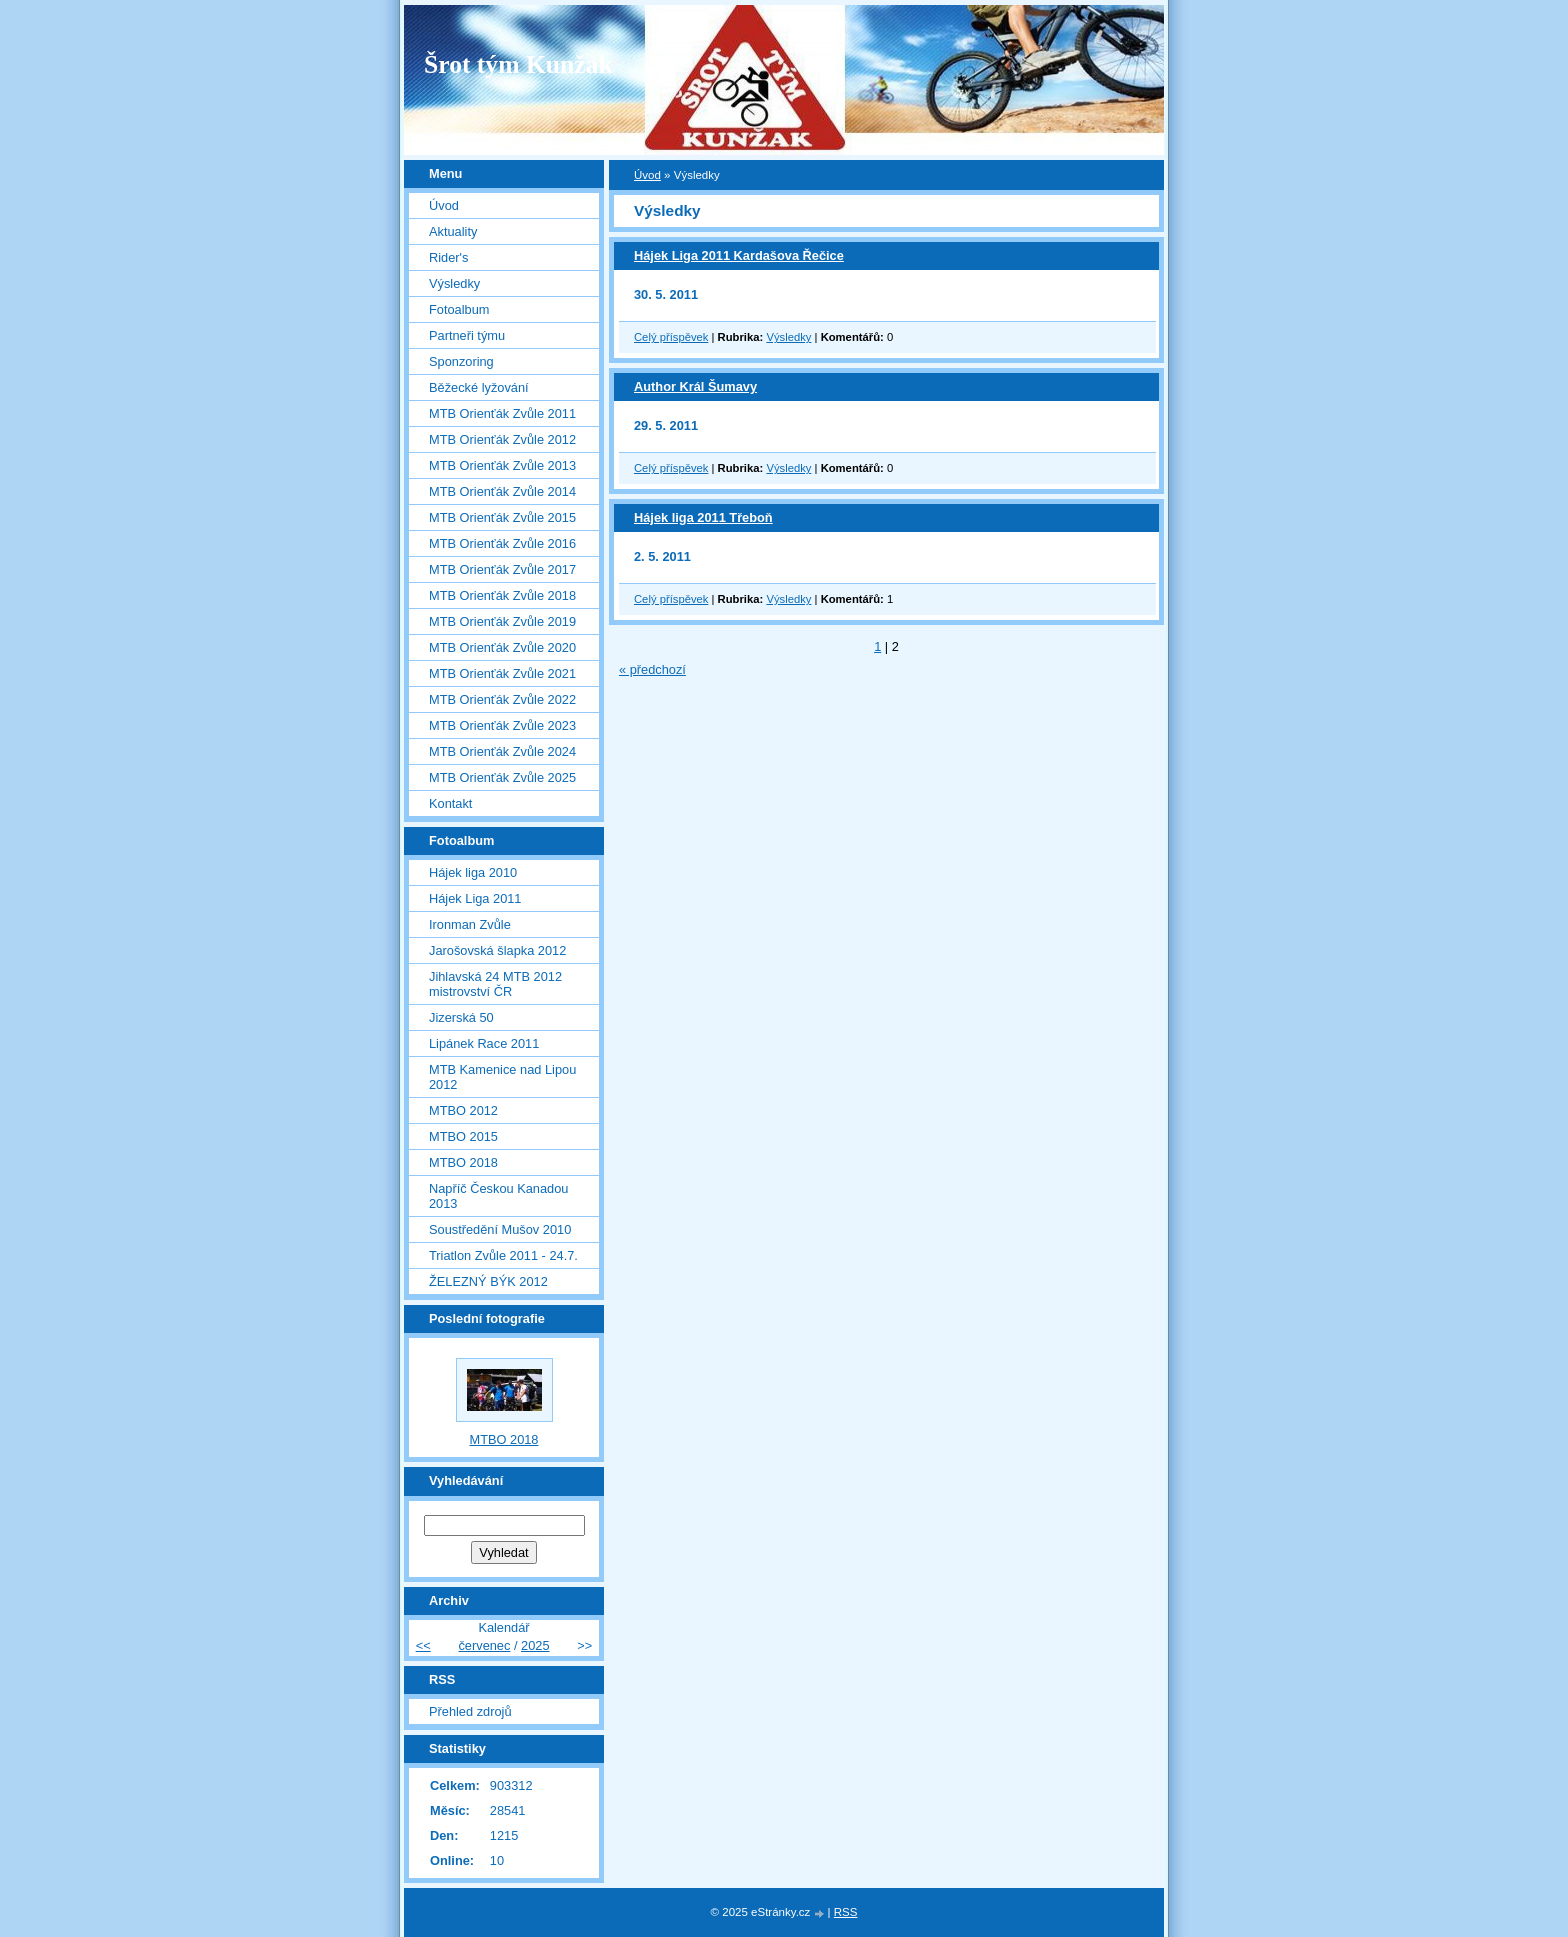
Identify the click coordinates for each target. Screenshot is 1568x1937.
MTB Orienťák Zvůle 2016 (502, 543)
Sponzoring (461, 361)
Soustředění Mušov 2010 (500, 1229)
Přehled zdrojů (470, 1711)
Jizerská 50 (461, 1017)
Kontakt (450, 803)
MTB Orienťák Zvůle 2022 (502, 699)
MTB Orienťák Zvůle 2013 (502, 465)
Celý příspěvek (671, 337)
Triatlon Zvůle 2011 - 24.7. (503, 1255)
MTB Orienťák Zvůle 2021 (502, 673)
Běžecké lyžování (479, 387)
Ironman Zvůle (470, 924)
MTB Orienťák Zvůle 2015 (502, 517)
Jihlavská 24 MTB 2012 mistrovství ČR (495, 984)
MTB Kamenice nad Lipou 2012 (502, 1077)
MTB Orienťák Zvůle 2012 (502, 439)
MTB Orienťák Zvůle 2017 (502, 569)
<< (423, 1645)
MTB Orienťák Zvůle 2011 (502, 413)
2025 (535, 1645)
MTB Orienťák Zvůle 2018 (502, 595)
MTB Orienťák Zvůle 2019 (502, 621)
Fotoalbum (459, 309)
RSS (846, 1912)
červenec (484, 1645)
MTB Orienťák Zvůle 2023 (502, 725)
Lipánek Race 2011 (484, 1043)
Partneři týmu (467, 335)
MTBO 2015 (463, 1136)
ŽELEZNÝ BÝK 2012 (488, 1281)
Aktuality (453, 231)
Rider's (448, 257)
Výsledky (788, 337)
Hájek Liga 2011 (475, 898)
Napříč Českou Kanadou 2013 (498, 1196)
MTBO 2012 (463, 1110)
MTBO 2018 (463, 1162)
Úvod (647, 175)
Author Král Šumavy (695, 386)
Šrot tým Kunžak (518, 64)
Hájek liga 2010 (473, 872)
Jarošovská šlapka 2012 (497, 950)
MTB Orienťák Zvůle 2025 (502, 777)
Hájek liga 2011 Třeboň (703, 517)
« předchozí (652, 669)
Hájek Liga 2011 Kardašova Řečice (739, 255)
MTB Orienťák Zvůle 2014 (502, 491)
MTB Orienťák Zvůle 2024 (502, 751)
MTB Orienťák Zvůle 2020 (502, 647)
